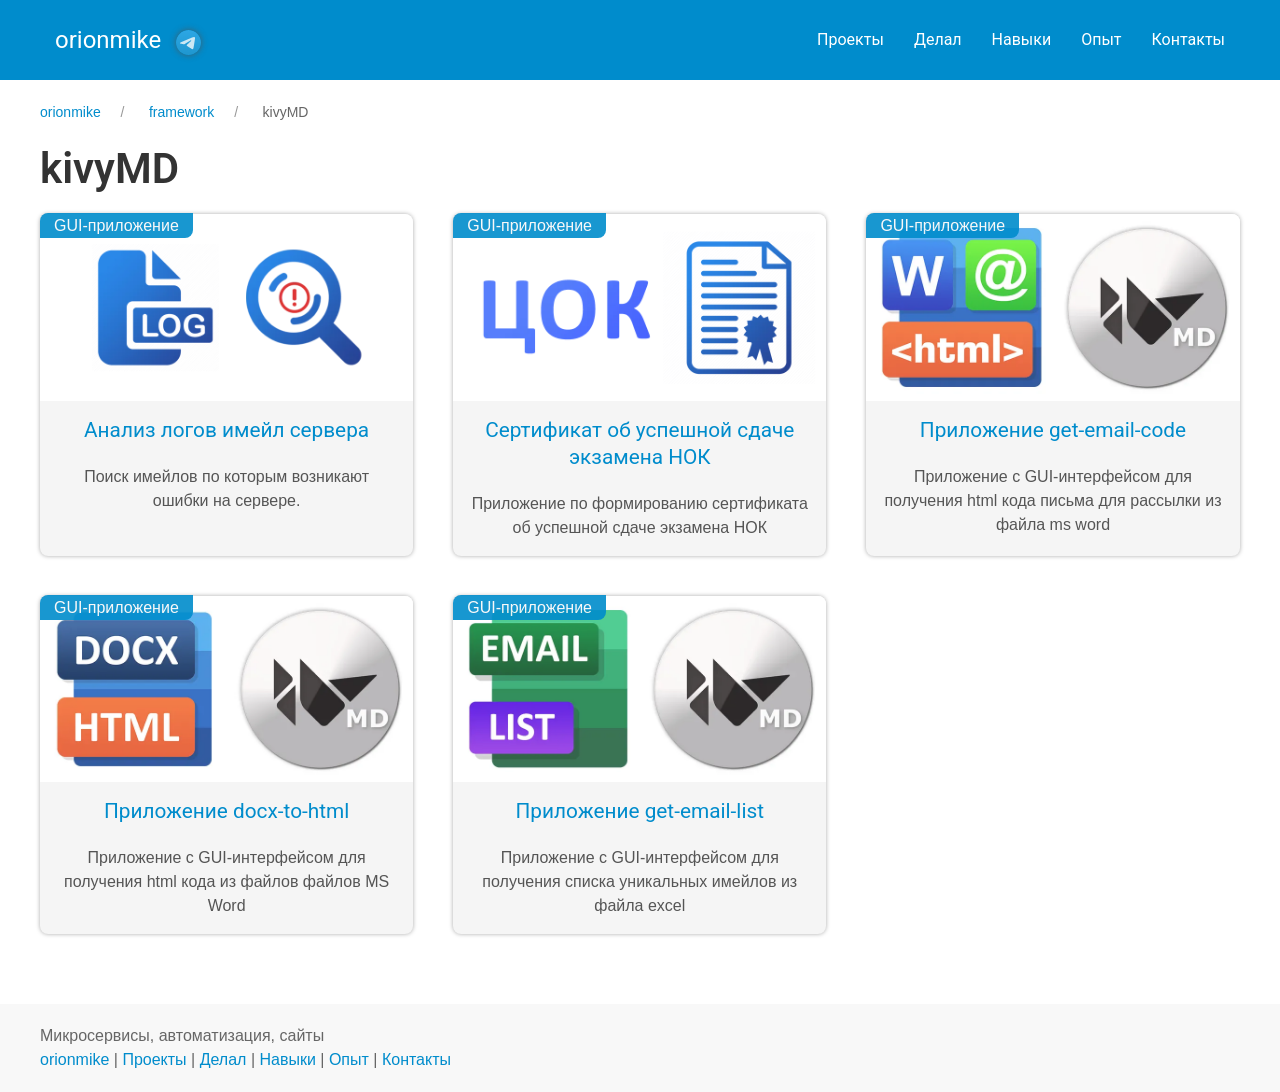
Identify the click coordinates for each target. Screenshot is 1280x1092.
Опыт (1101, 39)
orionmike (74, 1059)
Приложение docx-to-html (226, 811)
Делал (938, 39)
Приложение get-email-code (1053, 430)
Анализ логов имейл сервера (226, 430)
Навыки (1022, 39)
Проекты (850, 39)
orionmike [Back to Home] (108, 40)
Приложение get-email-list (640, 811)
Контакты (1188, 39)
